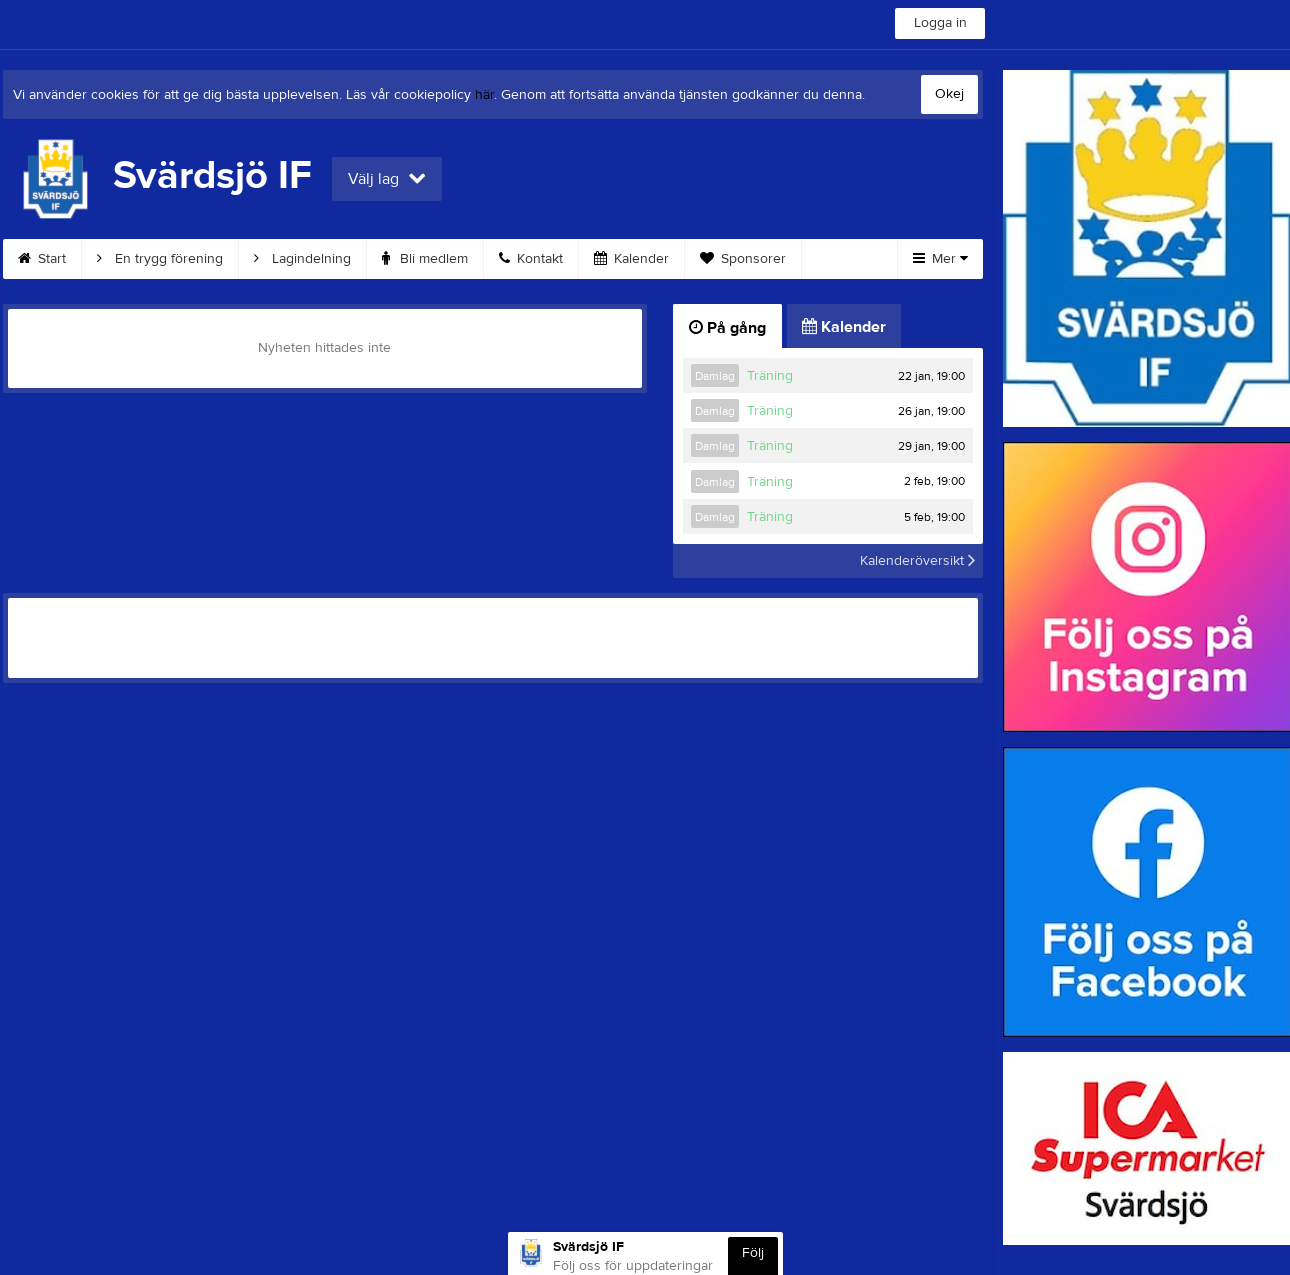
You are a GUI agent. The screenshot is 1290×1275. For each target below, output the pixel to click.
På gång (727, 328)
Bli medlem (425, 259)
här (484, 95)
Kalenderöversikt (917, 561)
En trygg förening (160, 259)
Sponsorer (743, 259)
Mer (940, 259)
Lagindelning (302, 259)
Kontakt (531, 259)
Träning (770, 376)
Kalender (631, 259)
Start (42, 259)
